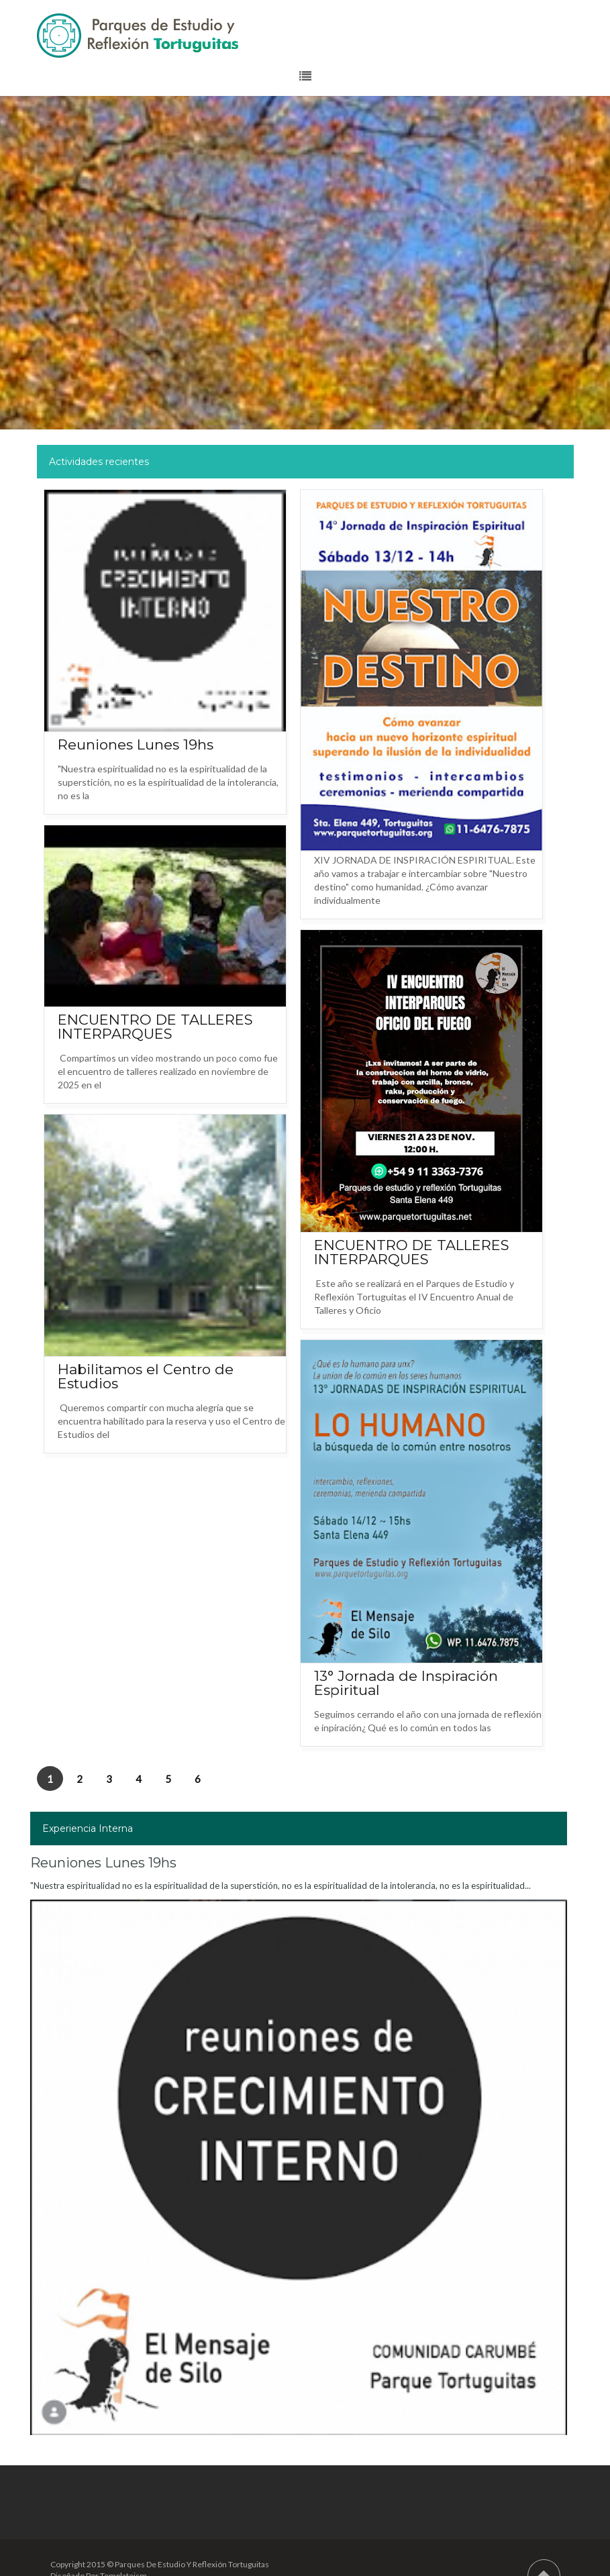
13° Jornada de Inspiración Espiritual (406, 1682)
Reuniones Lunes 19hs (135, 744)
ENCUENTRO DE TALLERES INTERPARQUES (155, 1026)
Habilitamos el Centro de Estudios (146, 1376)
